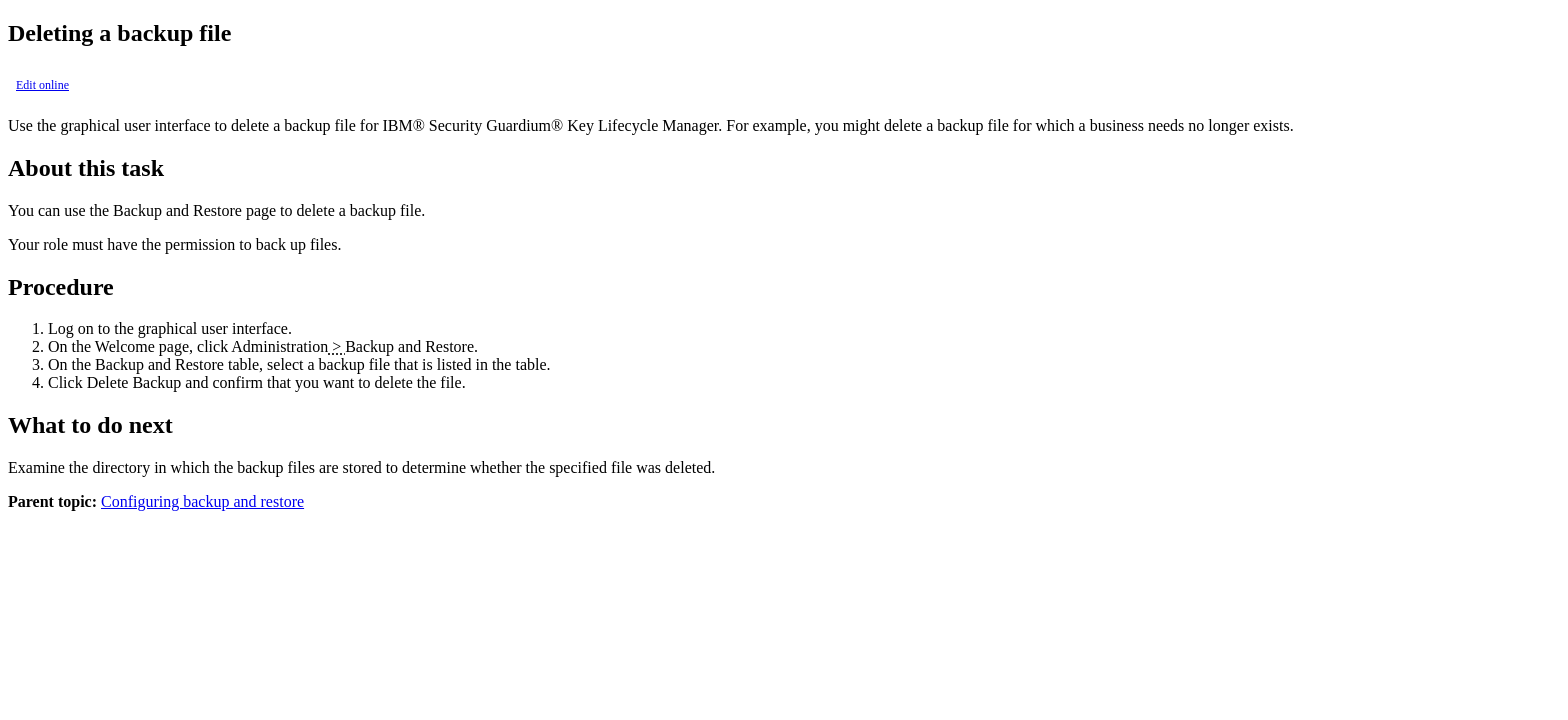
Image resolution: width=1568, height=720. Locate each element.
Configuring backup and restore (202, 501)
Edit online (42, 85)
